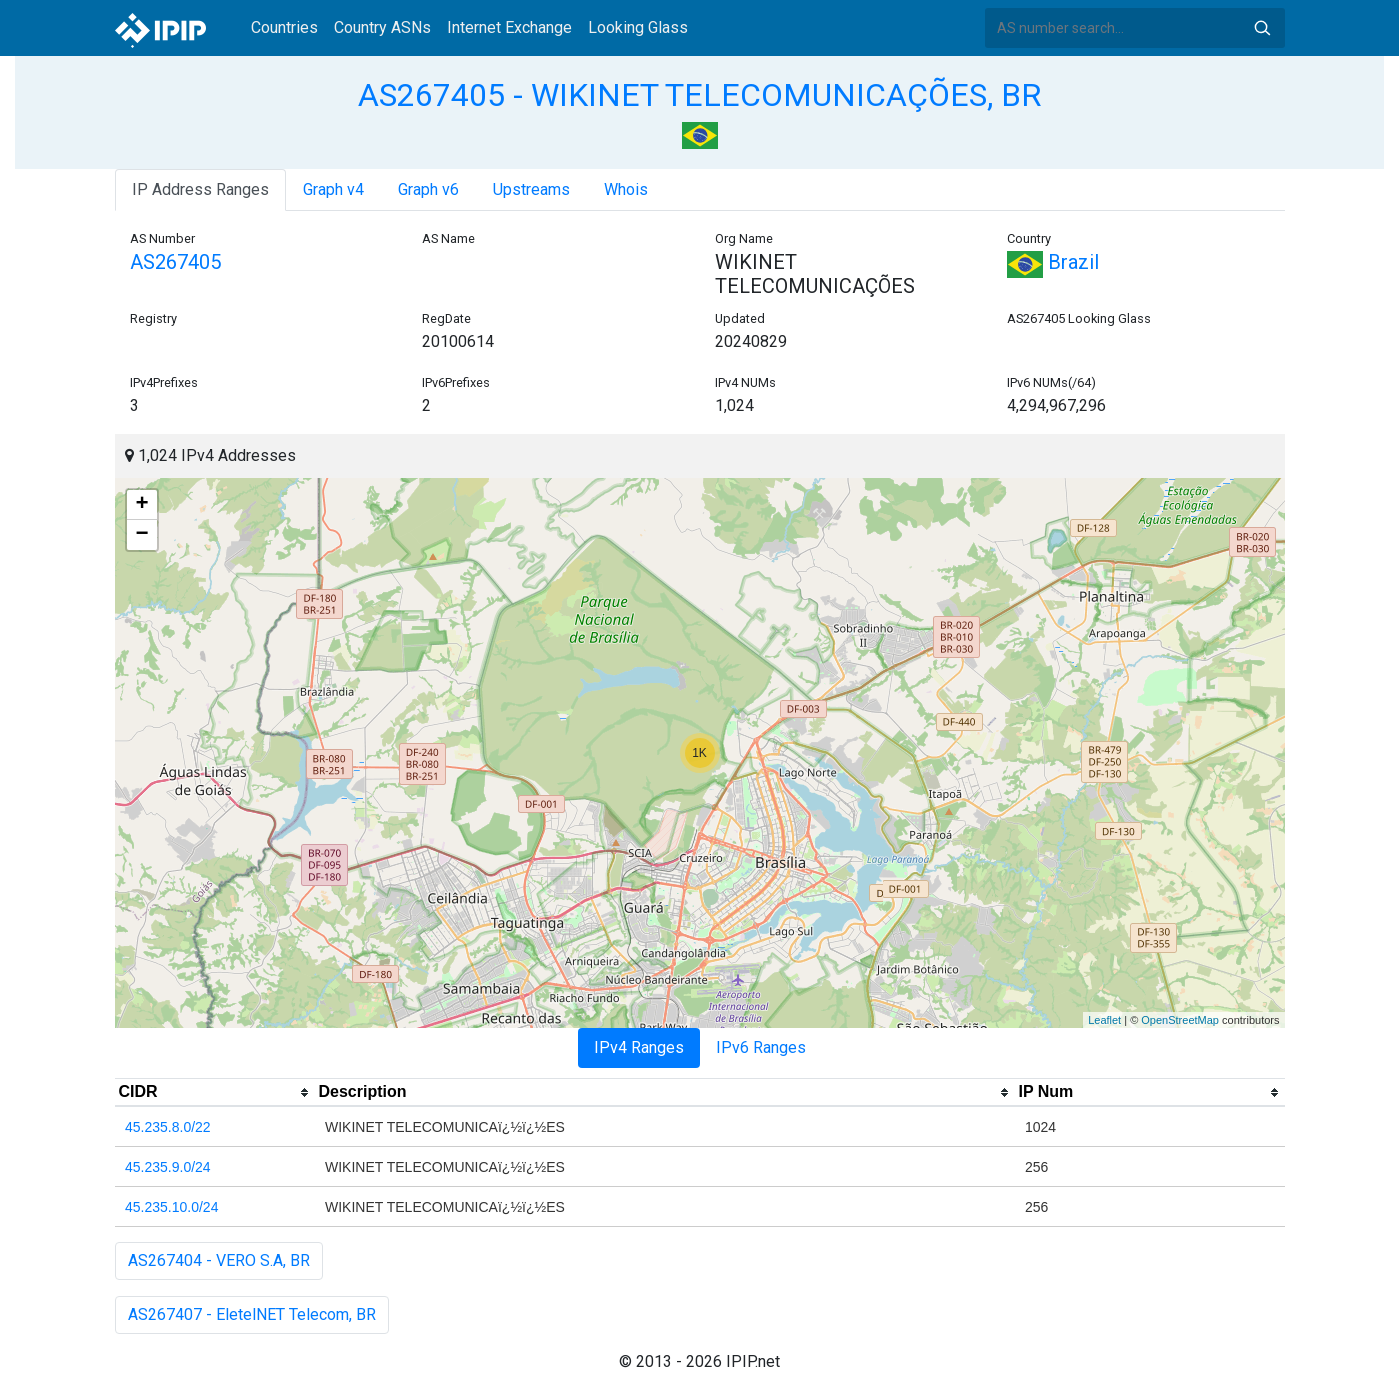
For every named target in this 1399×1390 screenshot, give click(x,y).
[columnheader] (215, 1093)
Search (1262, 28)
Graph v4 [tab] (333, 189)
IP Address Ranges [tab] (200, 189)
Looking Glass (638, 27)
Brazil (1053, 262)
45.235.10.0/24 (171, 1207)
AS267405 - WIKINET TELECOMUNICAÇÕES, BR (699, 95)
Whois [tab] (626, 189)
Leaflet (1104, 1020)
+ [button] (141, 505)
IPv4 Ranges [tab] (639, 1047)
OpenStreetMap (1180, 1020)
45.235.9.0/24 (168, 1167)
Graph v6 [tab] (428, 189)
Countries (284, 27)
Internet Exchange (509, 27)
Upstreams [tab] (531, 189)
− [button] (141, 535)
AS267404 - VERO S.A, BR (219, 1260)
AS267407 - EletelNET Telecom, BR (252, 1314)
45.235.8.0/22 (168, 1127)
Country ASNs (382, 27)
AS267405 (175, 262)
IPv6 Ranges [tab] (761, 1047)
